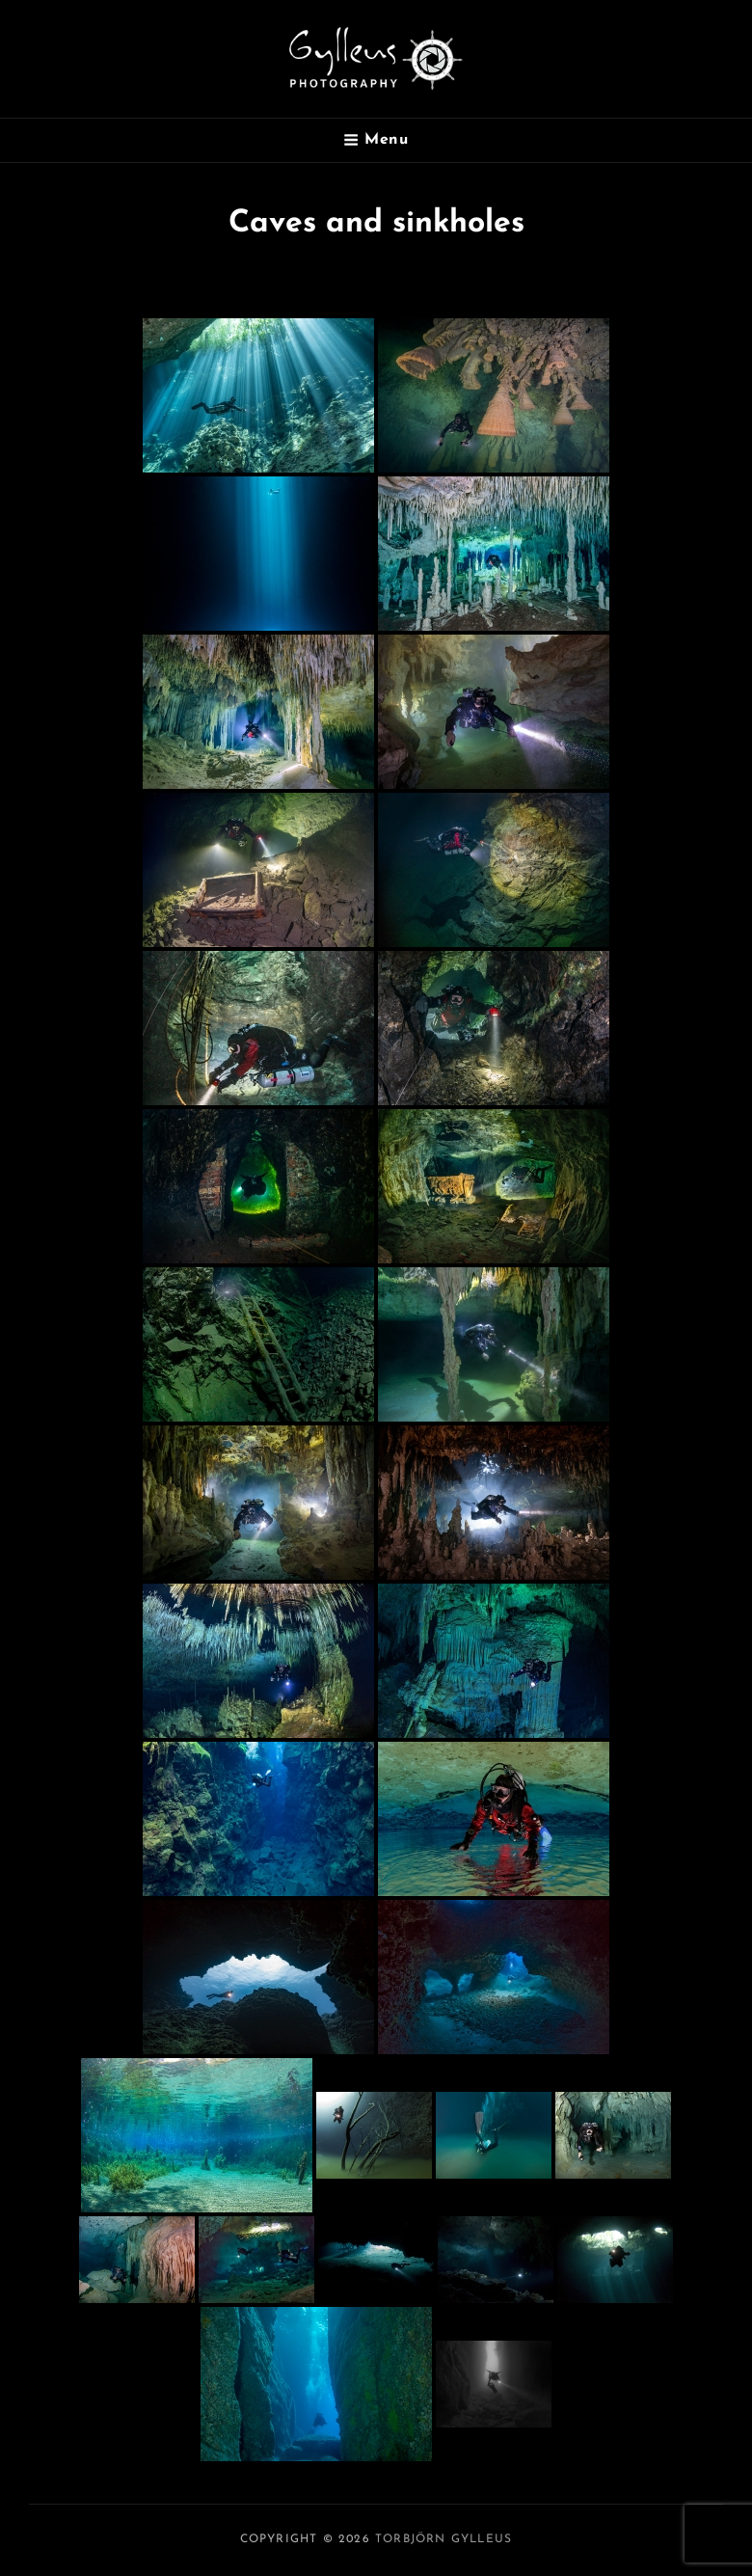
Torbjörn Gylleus (443, 2539)
